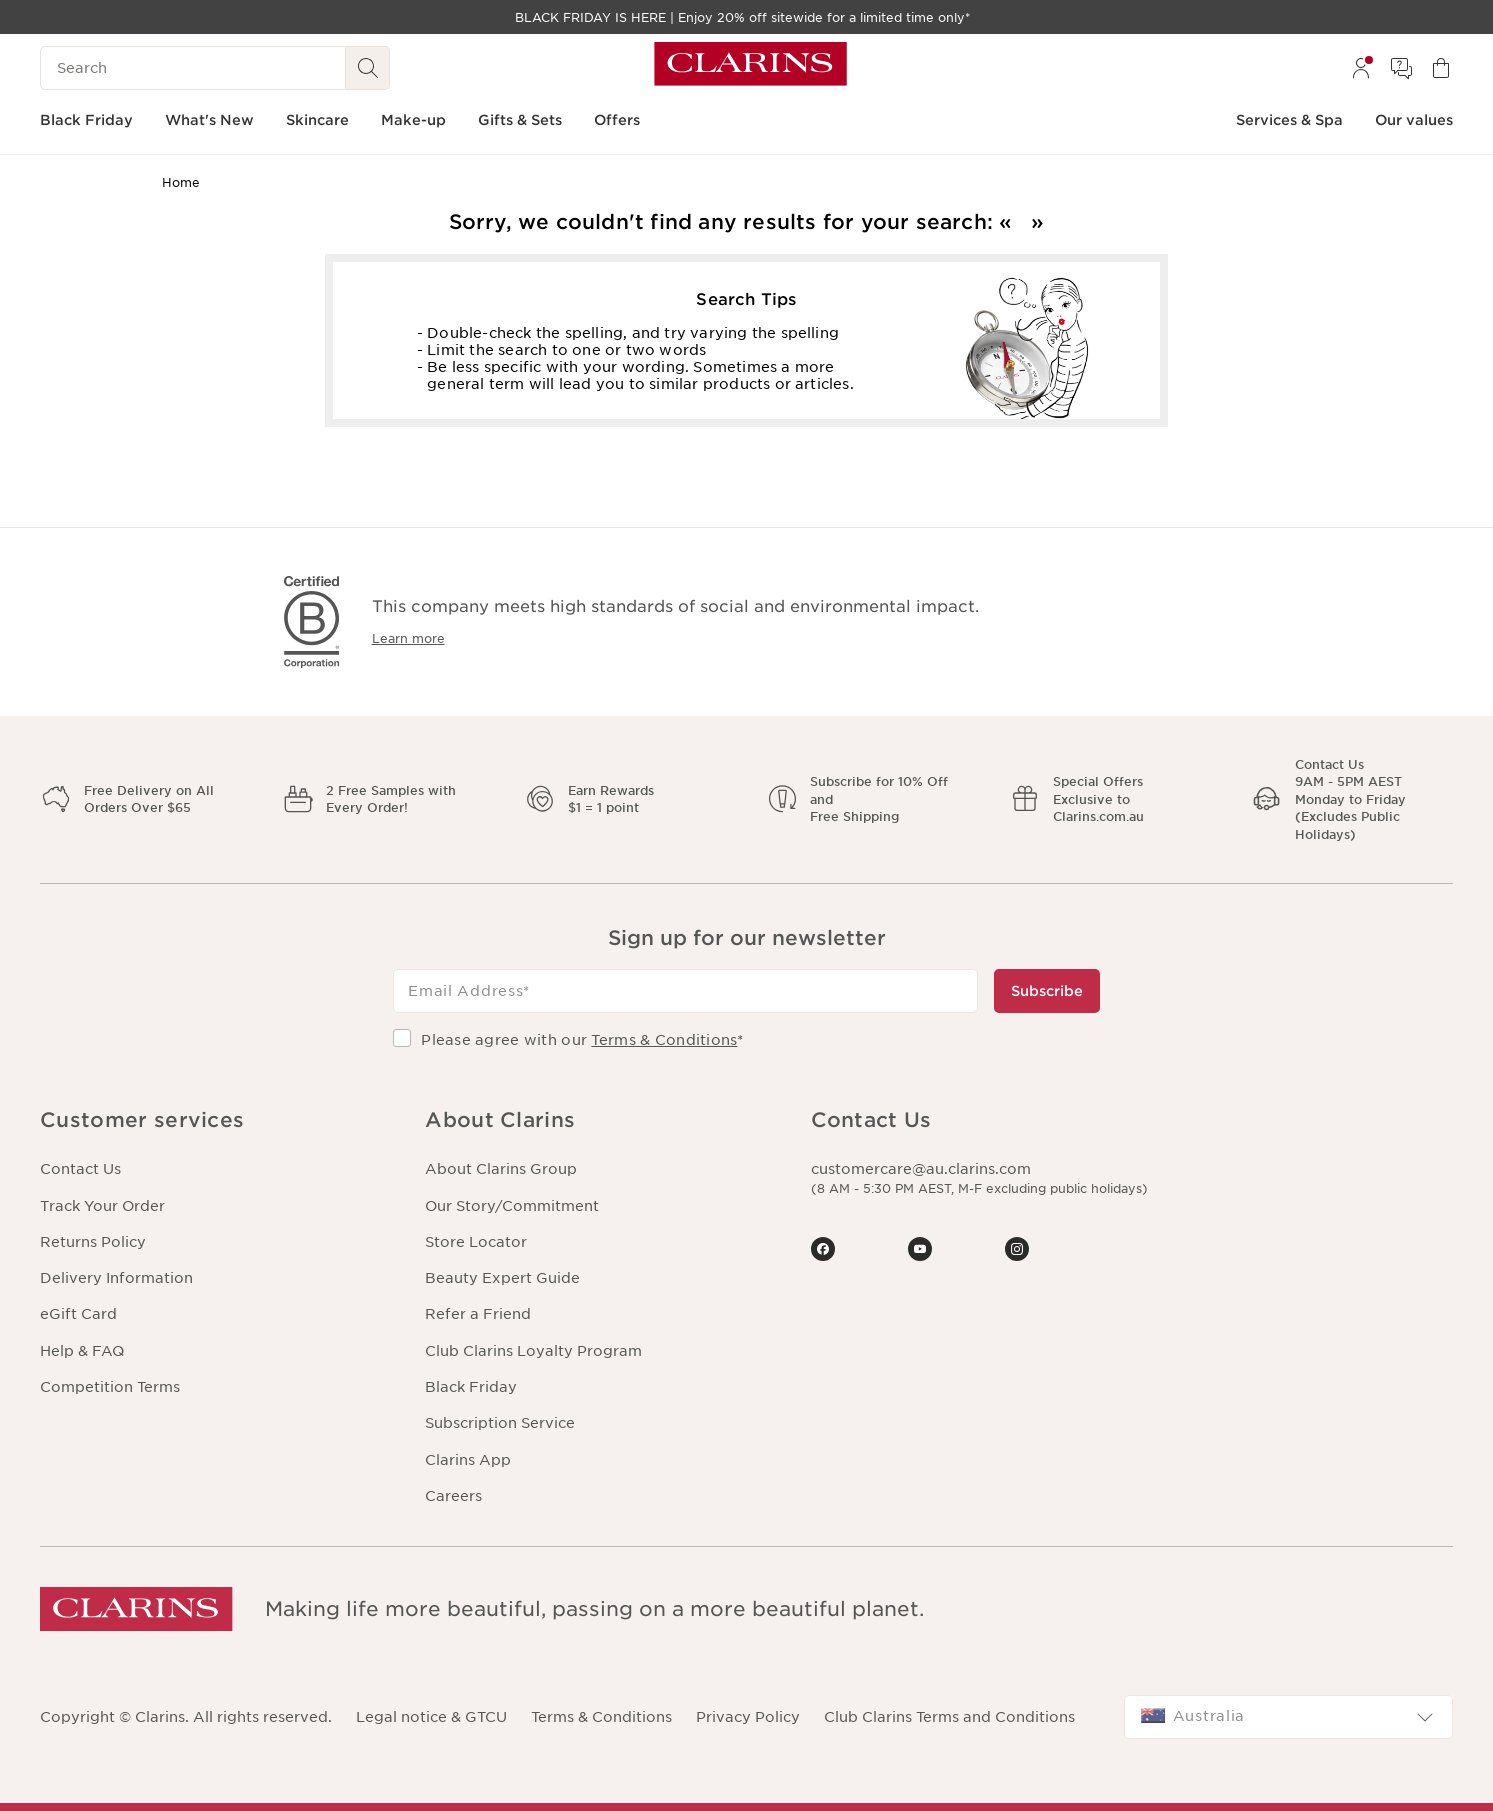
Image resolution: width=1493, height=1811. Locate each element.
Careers (453, 1496)
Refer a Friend (478, 1314)
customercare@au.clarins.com (921, 1169)
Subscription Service (500, 1423)
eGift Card (78, 1314)
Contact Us (80, 1169)
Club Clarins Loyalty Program (533, 1351)
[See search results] (368, 68)
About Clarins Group (501, 1169)
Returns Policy (93, 1242)
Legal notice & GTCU (431, 1717)
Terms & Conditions (664, 1040)
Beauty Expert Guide (502, 1278)
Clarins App (468, 1460)
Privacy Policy (748, 1717)
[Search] (193, 68)
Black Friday (471, 1387)
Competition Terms (110, 1387)
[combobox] (1288, 1717)
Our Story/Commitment (512, 1206)
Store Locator (476, 1242)
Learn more (408, 638)
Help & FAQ (82, 1351)
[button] (216, 1120)
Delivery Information (116, 1278)
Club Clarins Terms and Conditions (949, 1717)
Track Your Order (102, 1206)
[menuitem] (1361, 68)
